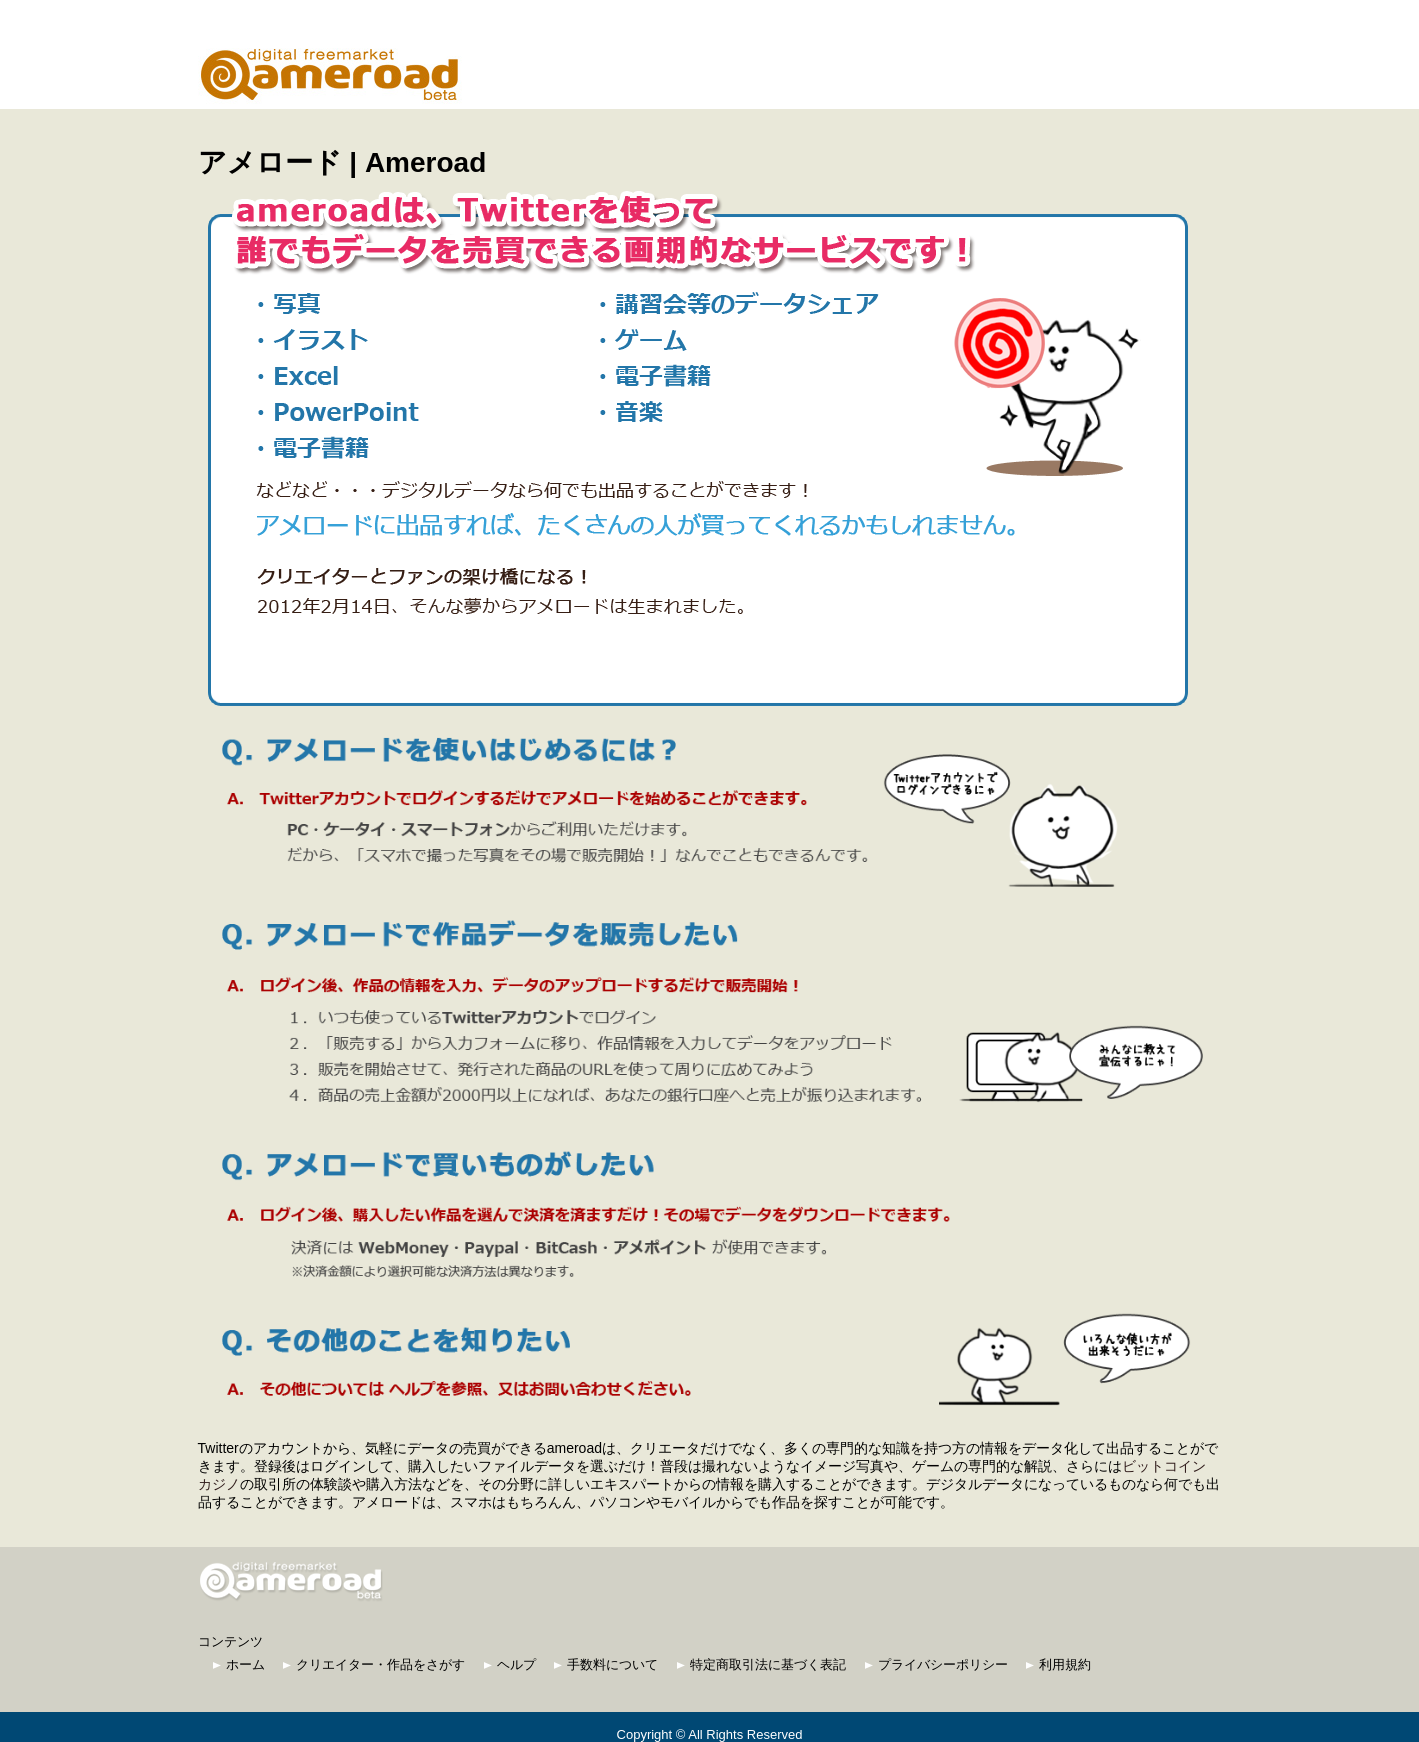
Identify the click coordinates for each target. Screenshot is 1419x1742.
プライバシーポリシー (936, 1664)
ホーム (239, 1664)
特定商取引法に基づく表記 (761, 1664)
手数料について (606, 1664)
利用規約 (1058, 1664)
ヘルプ (510, 1664)
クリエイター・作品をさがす (374, 1664)
